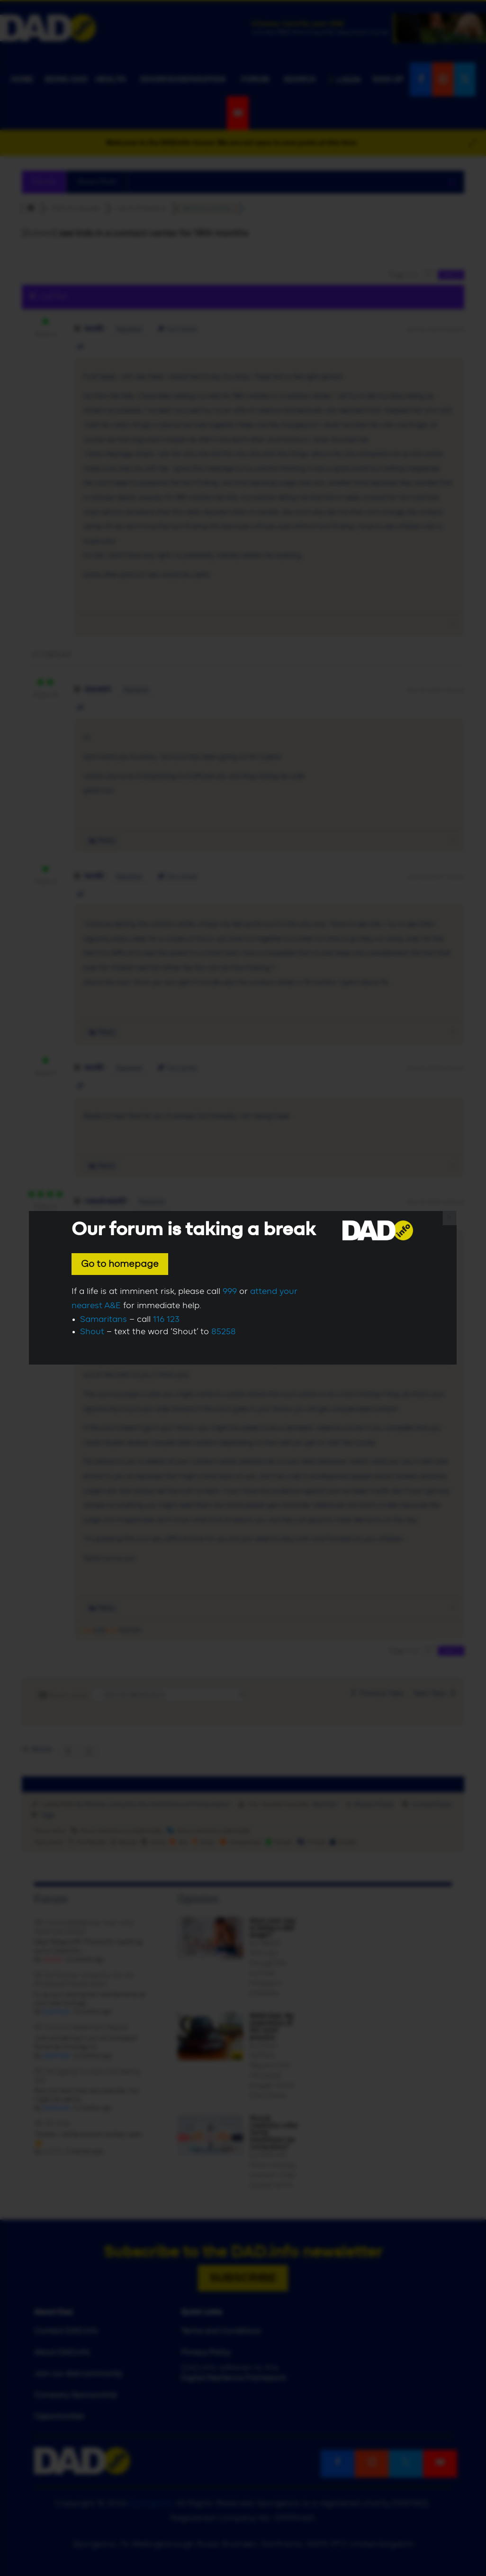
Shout (92, 1332)
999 (230, 1291)
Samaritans (103, 1319)
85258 (223, 1332)
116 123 (166, 1319)
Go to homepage (120, 1264)
